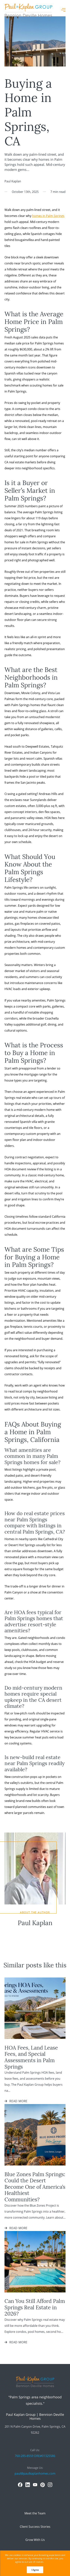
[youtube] (35, 2484)
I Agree (35, 2569)
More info (50, 2561)
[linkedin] (27, 2484)
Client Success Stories (35, 2526)
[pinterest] (42, 2484)
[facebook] (20, 2484)
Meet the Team (35, 2513)
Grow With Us (35, 2540)
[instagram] (50, 2484)
